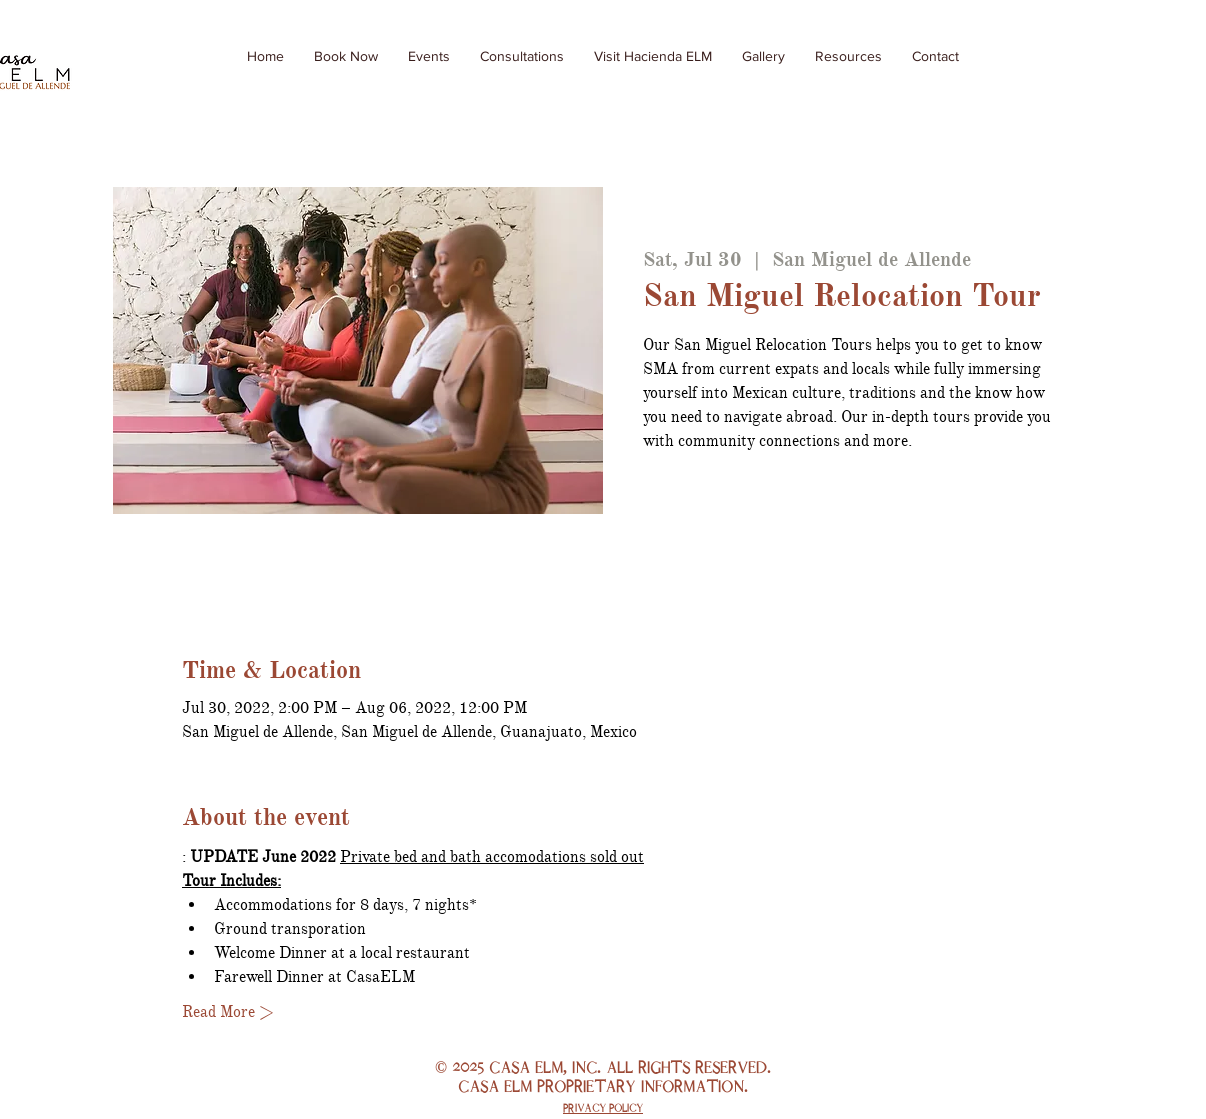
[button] (848, 56)
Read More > (228, 1012)
